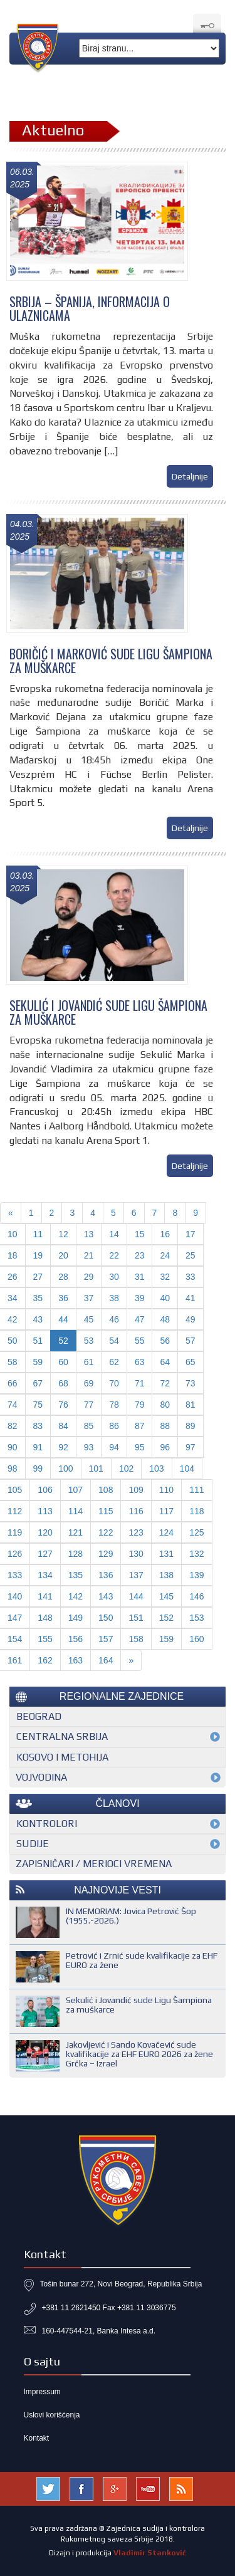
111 (196, 1490)
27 (38, 1277)
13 (89, 1234)
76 (63, 1405)
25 (190, 1255)
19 (38, 1255)
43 (38, 1319)
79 (140, 1405)
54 (114, 1341)
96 (165, 1447)
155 (45, 1639)
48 (165, 1319)
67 (38, 1383)
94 (114, 1447)
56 (165, 1341)
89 (190, 1426)
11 (38, 1234)
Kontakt (37, 2438)
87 (140, 1426)
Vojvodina (41, 1777)
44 (63, 1319)
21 (89, 1255)
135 (75, 1575)
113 (45, 1511)
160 (196, 1639)
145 (166, 1596)
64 (165, 1362)
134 (45, 1575)
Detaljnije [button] (190, 476)
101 (96, 1468)
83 (38, 1426)
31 (140, 1277)
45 (89, 1319)
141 (45, 1596)
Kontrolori (46, 1824)
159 (166, 1639)
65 (190, 1362)
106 (45, 1490)
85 (89, 1426)
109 (135, 1490)
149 (75, 1618)
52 (63, 1341)
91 (38, 1447)
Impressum (42, 2391)
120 (45, 1532)
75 (38, 1405)
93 (89, 1447)
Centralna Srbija (62, 1736)
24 (165, 1255)
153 (196, 1618)
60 (63, 1362)
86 (114, 1426)
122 (105, 1532)
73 (190, 1383)
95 (140, 1447)
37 (89, 1298)
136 (105, 1575)
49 (190, 1319)
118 (196, 1511)
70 (114, 1383)
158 (135, 1639)
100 (65, 1468)
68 (63, 1383)
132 (196, 1554)
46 (114, 1319)
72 (165, 1383)
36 (63, 1298)
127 (45, 1554)
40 (165, 1298)
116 (135, 1511)
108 (105, 1490)
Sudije (32, 1844)
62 (114, 1362)
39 (140, 1298)
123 (135, 1532)
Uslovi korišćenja (52, 2415)
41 (190, 1298)
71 (140, 1383)
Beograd (38, 1716)
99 (38, 1468)
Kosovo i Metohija (62, 1757)
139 (196, 1575)
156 (75, 1639)
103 (156, 1468)
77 (89, 1405)
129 (105, 1554)
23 (140, 1255)
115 (105, 1511)
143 (105, 1596)
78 (114, 1405)
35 (38, 1298)
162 (45, 1660)
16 (165, 1234)
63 (140, 1362)
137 (135, 1575)
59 (38, 1362)
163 (75, 1660)
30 (114, 1277)
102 (126, 1468)
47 (140, 1319)
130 (135, 1554)
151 (135, 1618)
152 (166, 1618)
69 (89, 1383)
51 (38, 1341)
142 (75, 1596)
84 (63, 1426)
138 (166, 1575)
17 (190, 1234)
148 (45, 1618)
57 (190, 1341)
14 (114, 1234)
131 (166, 1554)
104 (187, 1468)
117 (166, 1511)
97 (190, 1447)
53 (89, 1341)
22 (114, 1255)
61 (89, 1362)
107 (75, 1490)
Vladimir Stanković (149, 2552)
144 (135, 1596)
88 (165, 1426)
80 (165, 1405)
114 (75, 1511)
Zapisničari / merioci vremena (94, 1864)
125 (196, 1532)
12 (63, 1234)
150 (105, 1618)
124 (166, 1532)
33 (190, 1277)
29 (89, 1277)
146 (196, 1596)
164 (105, 1660)
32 (165, 1277)
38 (114, 1298)
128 (75, 1554)
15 (140, 1234)
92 (63, 1447)
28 (63, 1277)
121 (75, 1532)
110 (166, 1490)
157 (105, 1639)
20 (63, 1255)
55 (140, 1341)
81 (190, 1405)
